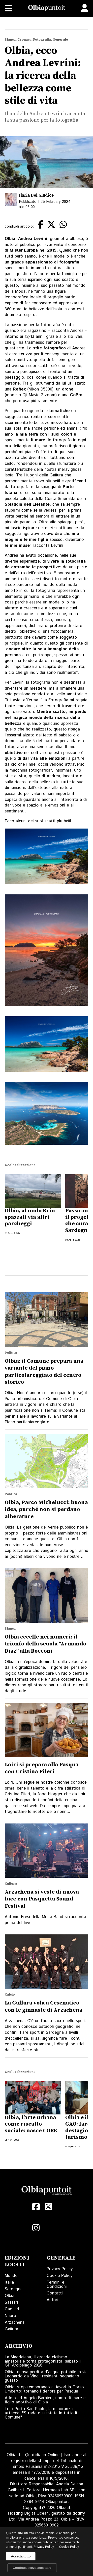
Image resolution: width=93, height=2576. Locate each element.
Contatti (55, 2293)
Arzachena (15, 2322)
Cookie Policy (59, 2276)
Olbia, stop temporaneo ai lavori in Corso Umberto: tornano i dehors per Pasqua (44, 2389)
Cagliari (12, 2309)
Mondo (11, 2276)
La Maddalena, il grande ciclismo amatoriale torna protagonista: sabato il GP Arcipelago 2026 (43, 2361)
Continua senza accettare (32, 2568)
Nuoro (10, 2316)
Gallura (11, 2329)
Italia (9, 2282)
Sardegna (14, 2289)
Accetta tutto (21, 2556)
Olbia (9, 2296)
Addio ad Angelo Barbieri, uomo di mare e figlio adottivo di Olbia (45, 2400)
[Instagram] (36, 2227)
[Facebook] (36, 2206)
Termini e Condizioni (57, 2284)
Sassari (11, 2302)
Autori (52, 2300)
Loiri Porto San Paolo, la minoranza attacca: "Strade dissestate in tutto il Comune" (41, 2413)
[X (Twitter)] (48, 2206)
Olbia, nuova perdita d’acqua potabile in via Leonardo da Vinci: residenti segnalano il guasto (46, 2376)
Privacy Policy (60, 2269)
